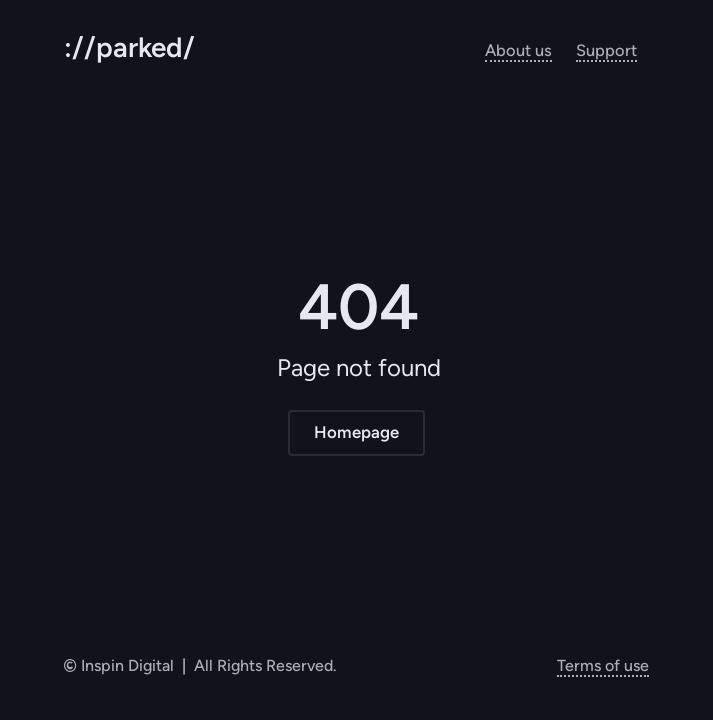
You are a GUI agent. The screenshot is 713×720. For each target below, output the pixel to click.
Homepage (356, 432)
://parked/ (129, 47)
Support (606, 50)
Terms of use (603, 665)
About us (518, 50)
